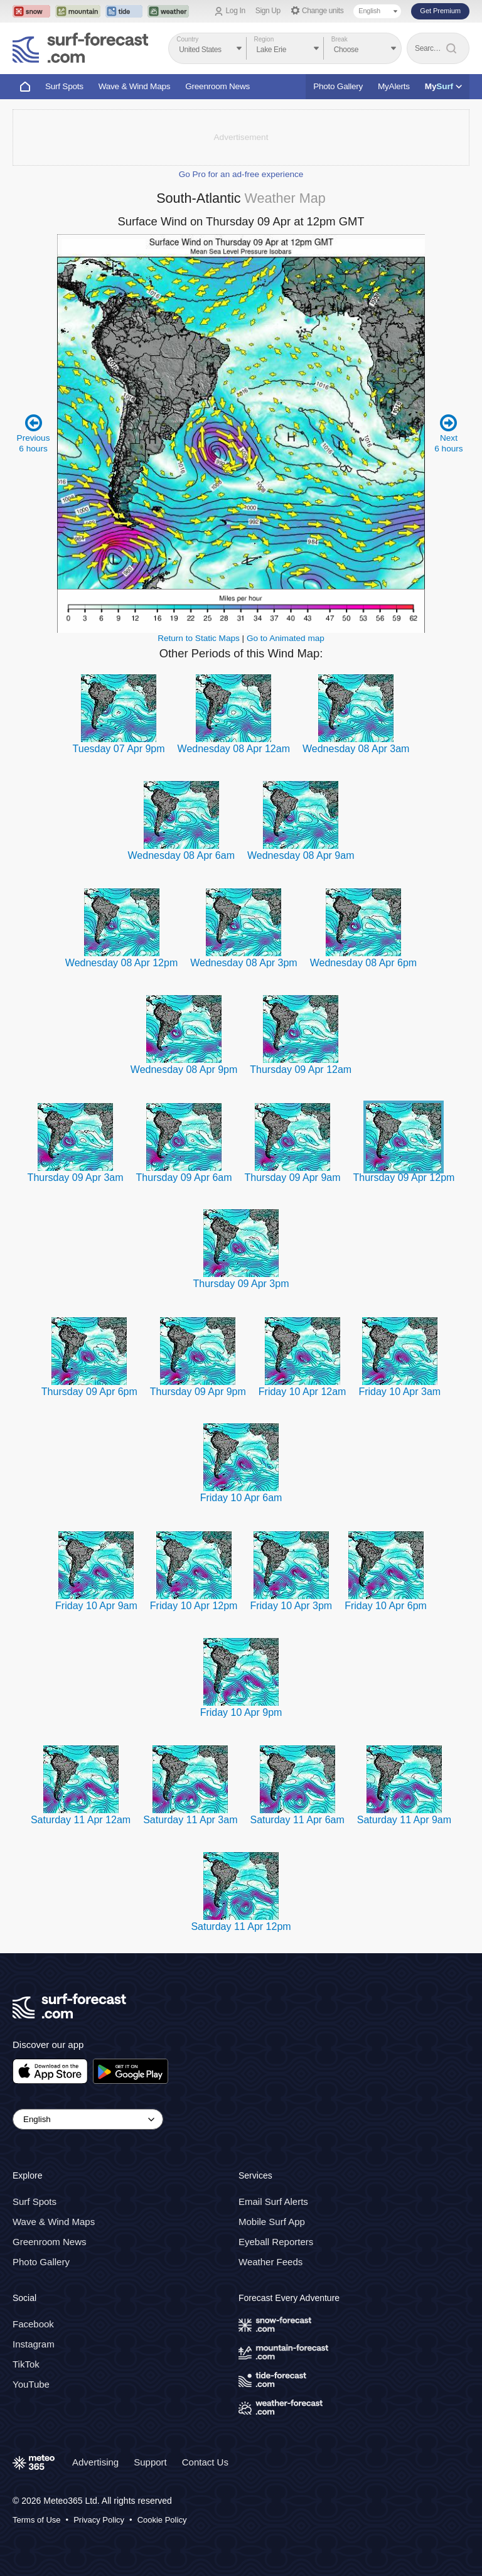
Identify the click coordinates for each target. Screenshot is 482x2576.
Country (187, 39)
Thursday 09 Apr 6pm (89, 1391)
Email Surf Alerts (273, 2202)
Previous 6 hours (33, 433)
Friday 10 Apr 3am (399, 1391)
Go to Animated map (285, 638)
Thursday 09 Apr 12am (300, 1069)
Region (264, 39)
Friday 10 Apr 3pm (291, 1605)
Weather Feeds (270, 2262)
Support (150, 2462)
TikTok (26, 2364)
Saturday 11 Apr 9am (404, 1819)
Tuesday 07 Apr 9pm (119, 748)
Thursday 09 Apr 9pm (198, 1391)
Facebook (33, 2324)
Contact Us (205, 2462)
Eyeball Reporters (275, 2242)
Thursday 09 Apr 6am (184, 1177)
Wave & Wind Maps (135, 86)
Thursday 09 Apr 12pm (404, 1177)
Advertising (95, 2462)
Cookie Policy (162, 2520)
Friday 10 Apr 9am (96, 1605)
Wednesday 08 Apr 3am (356, 748)
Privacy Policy (98, 2520)
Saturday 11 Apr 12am (81, 1819)
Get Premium (440, 10)
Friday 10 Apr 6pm (386, 1605)
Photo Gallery (338, 86)
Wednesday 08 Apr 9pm (184, 1069)
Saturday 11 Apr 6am (297, 1819)
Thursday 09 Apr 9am (293, 1177)
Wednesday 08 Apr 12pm (121, 962)
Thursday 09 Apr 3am (76, 1177)
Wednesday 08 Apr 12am (234, 748)
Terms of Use (37, 2520)
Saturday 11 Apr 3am (190, 1819)
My (443, 86)
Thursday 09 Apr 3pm (241, 1283)
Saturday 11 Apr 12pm (241, 1926)
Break (339, 39)
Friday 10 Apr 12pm (194, 1605)
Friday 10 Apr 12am (302, 1391)
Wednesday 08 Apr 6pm (363, 962)
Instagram (34, 2344)
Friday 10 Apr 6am (241, 1497)
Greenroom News (217, 86)
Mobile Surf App (271, 2222)
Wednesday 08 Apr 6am (181, 855)
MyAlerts (394, 86)
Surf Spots (64, 86)
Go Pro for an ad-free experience (241, 174)
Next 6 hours (448, 433)
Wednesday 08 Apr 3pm (243, 962)
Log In (235, 10)
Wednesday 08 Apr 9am (300, 855)
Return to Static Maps (199, 638)
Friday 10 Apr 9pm (241, 1712)
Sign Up (268, 10)
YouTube (31, 2384)
